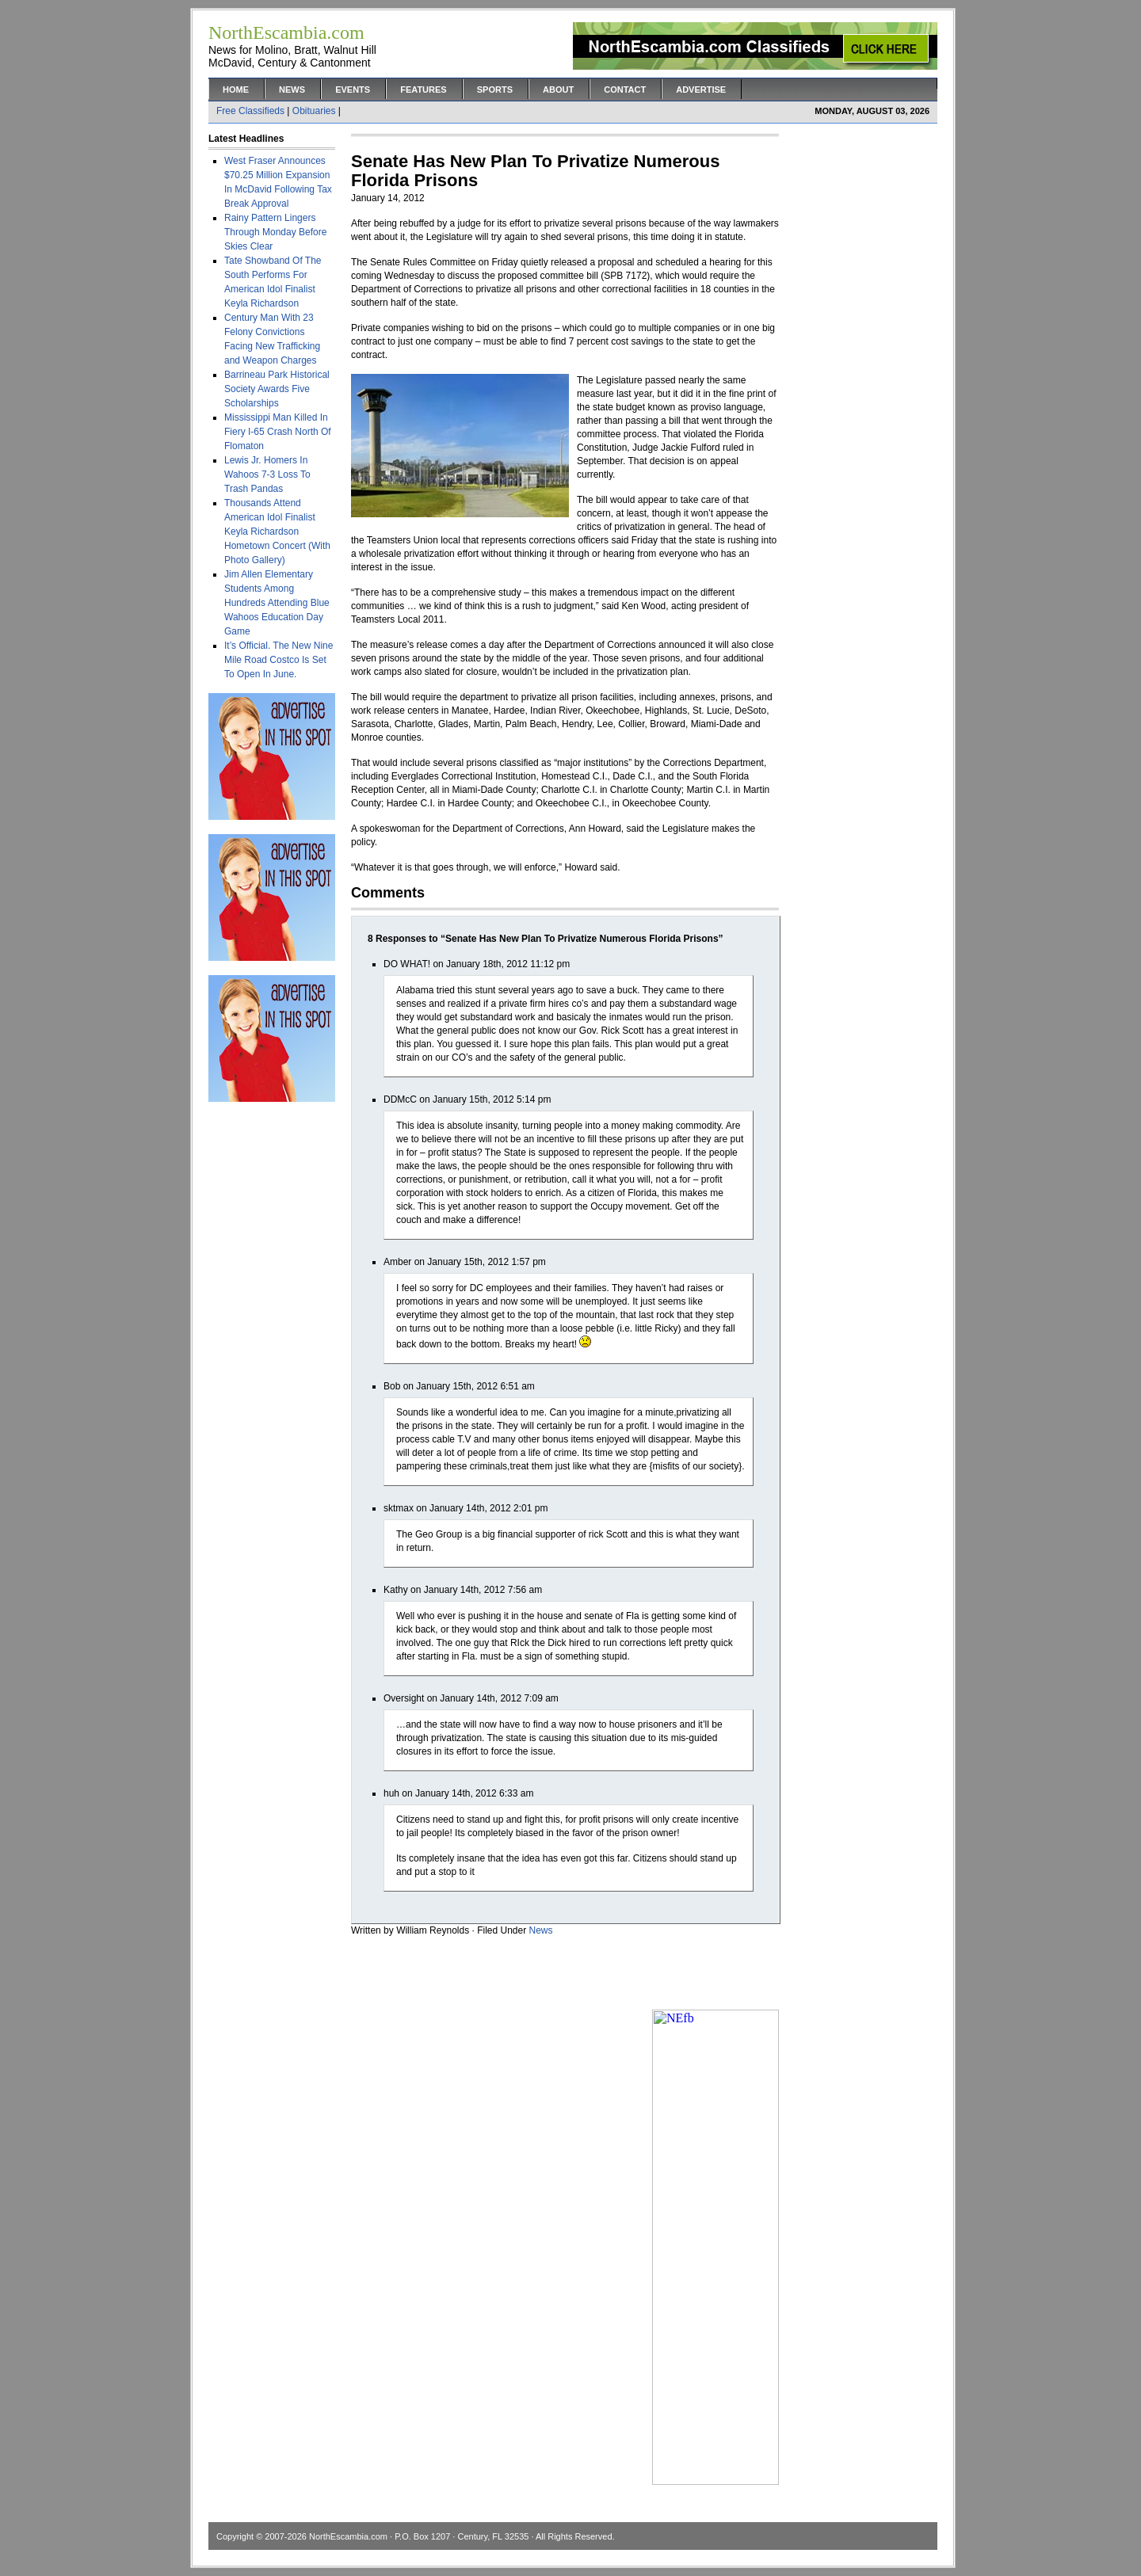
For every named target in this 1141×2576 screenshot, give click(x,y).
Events (352, 89)
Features (423, 89)
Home (236, 89)
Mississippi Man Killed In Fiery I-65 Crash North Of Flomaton (277, 432)
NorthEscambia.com (348, 2536)
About (558, 89)
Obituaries (314, 110)
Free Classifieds (250, 110)
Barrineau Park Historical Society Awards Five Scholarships (277, 389)
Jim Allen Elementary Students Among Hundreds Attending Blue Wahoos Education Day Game (277, 603)
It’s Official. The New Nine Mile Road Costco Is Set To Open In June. (278, 660)
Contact (625, 89)
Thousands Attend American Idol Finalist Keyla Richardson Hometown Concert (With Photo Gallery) (277, 531)
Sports (495, 89)
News (292, 89)
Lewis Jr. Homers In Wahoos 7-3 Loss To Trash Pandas (267, 474)
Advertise (701, 89)
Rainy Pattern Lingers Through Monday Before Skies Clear (275, 232)
